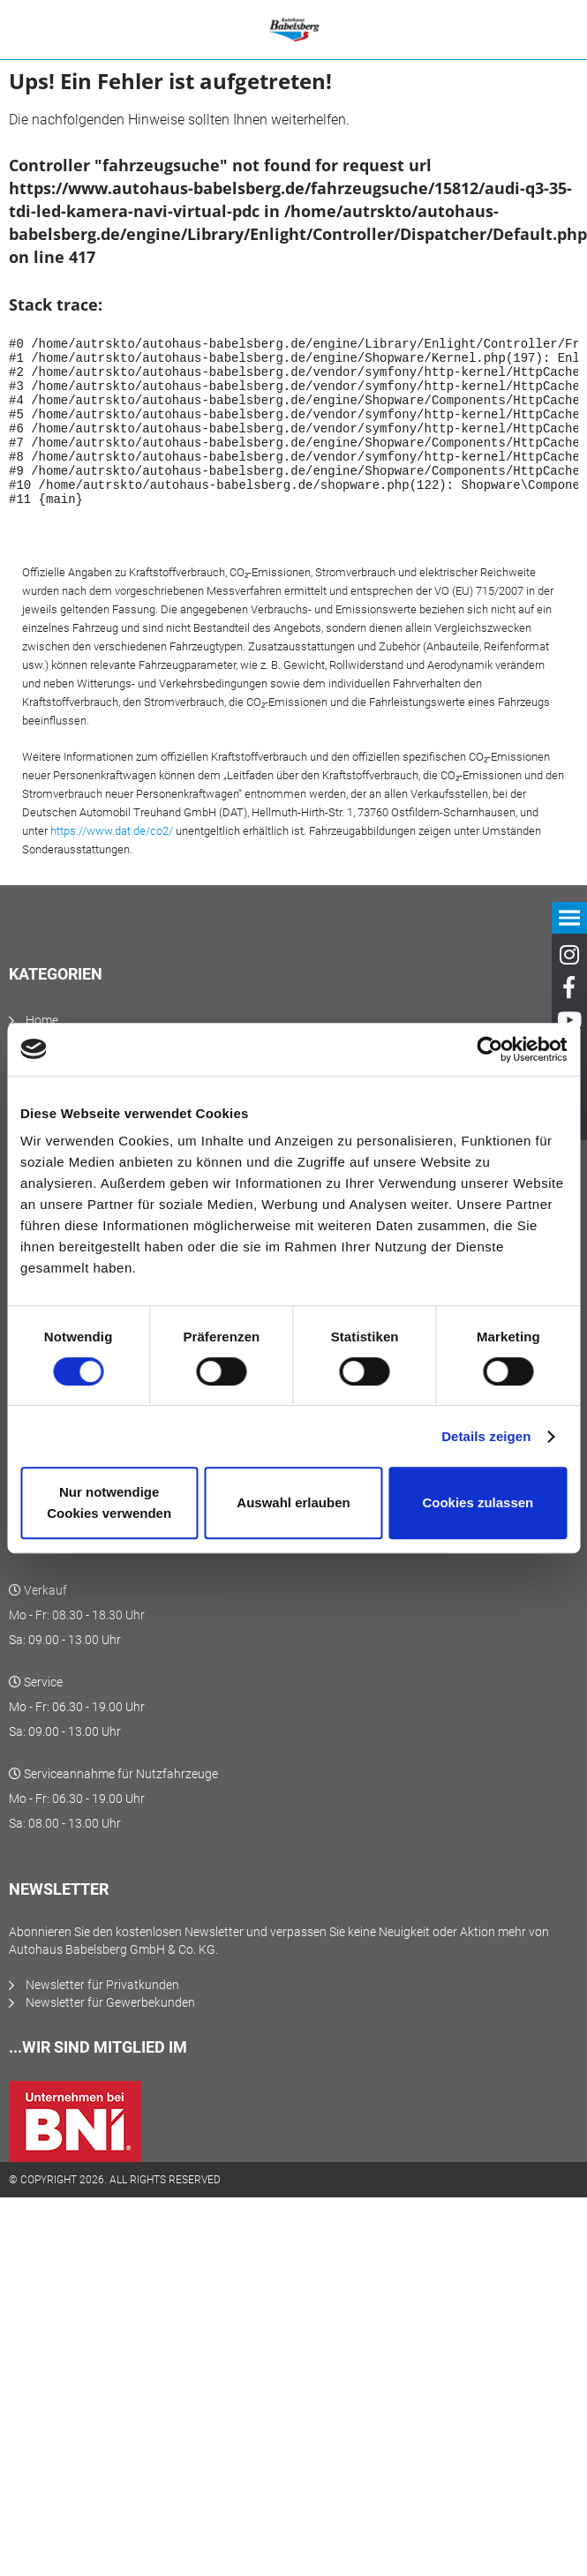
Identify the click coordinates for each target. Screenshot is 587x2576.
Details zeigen (486, 1436)
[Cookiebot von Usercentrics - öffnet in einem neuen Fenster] (489, 1049)
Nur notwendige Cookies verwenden (109, 1502)
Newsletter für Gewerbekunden (110, 2034)
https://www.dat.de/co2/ (111, 862)
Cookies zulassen (477, 1502)
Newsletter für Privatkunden (102, 2016)
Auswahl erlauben (293, 1502)
